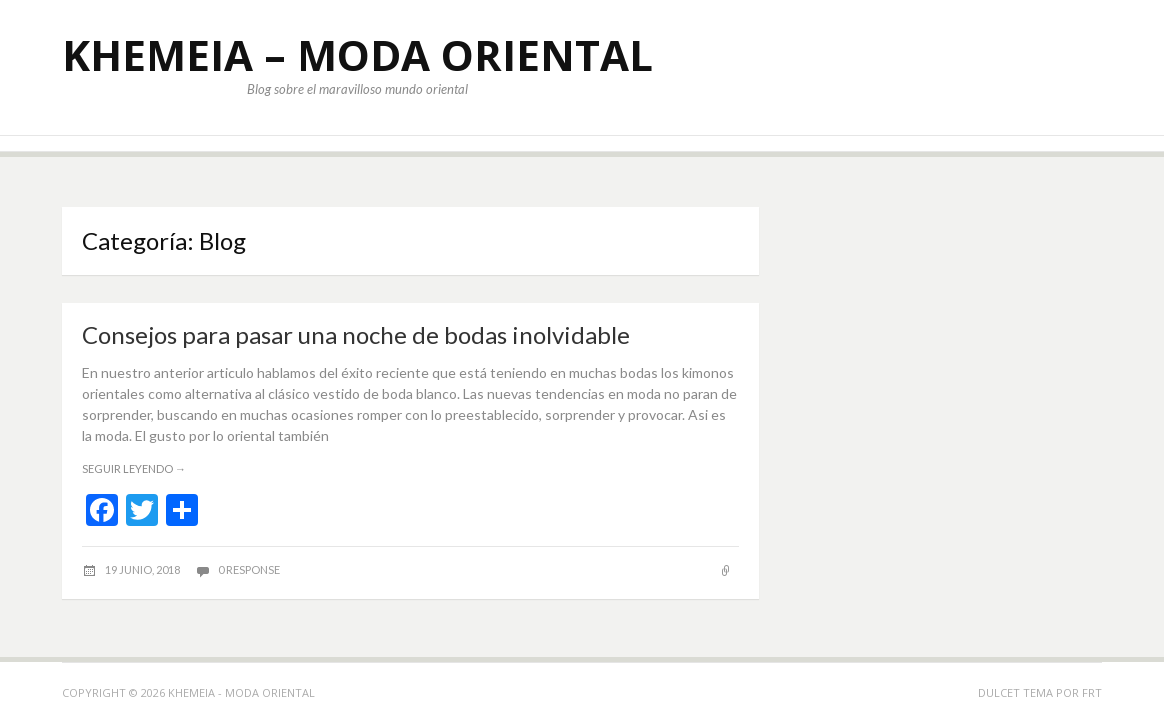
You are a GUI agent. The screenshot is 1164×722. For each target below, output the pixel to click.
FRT (1092, 692)
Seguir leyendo (134, 468)
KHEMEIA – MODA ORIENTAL (357, 54)
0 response (249, 569)
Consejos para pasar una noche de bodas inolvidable (356, 334)
